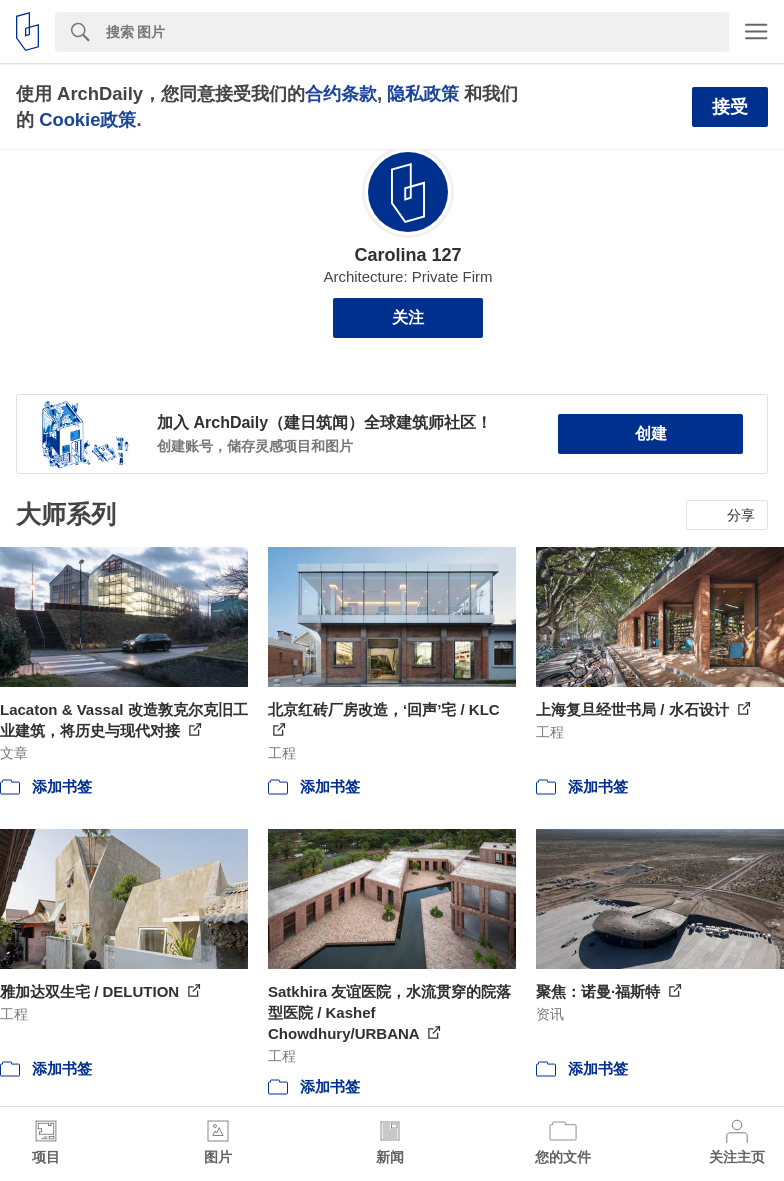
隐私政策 (423, 93)
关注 (408, 317)
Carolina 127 (407, 255)
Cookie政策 (87, 119)
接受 (730, 107)
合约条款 (341, 93)
